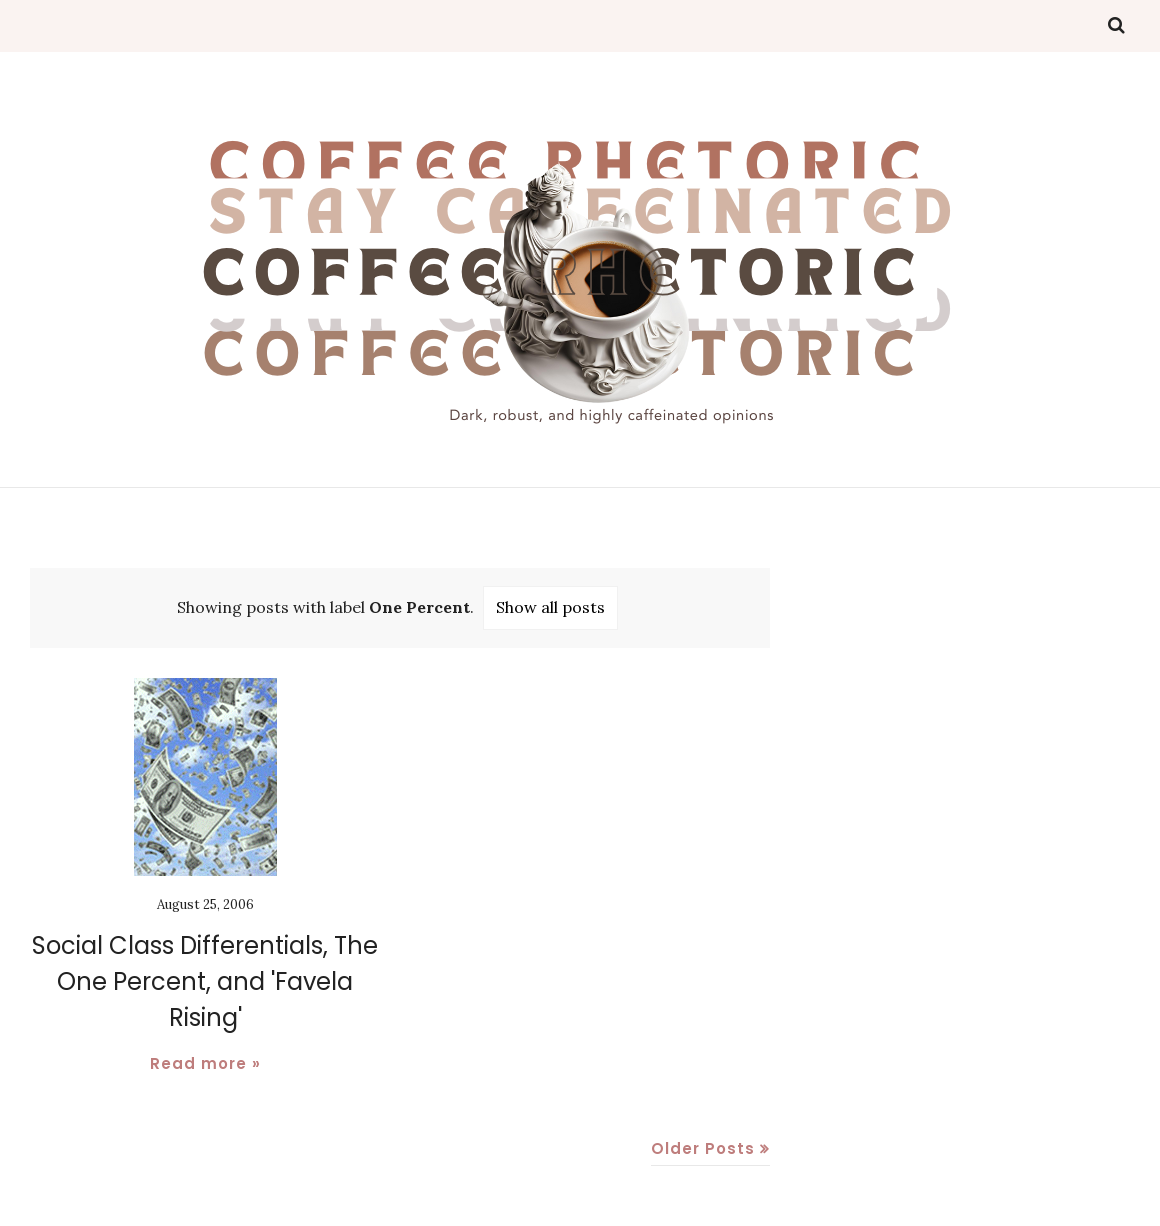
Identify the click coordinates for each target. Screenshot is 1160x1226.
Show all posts (550, 607)
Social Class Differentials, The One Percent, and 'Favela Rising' (205, 981)
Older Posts (703, 1148)
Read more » (205, 1063)
